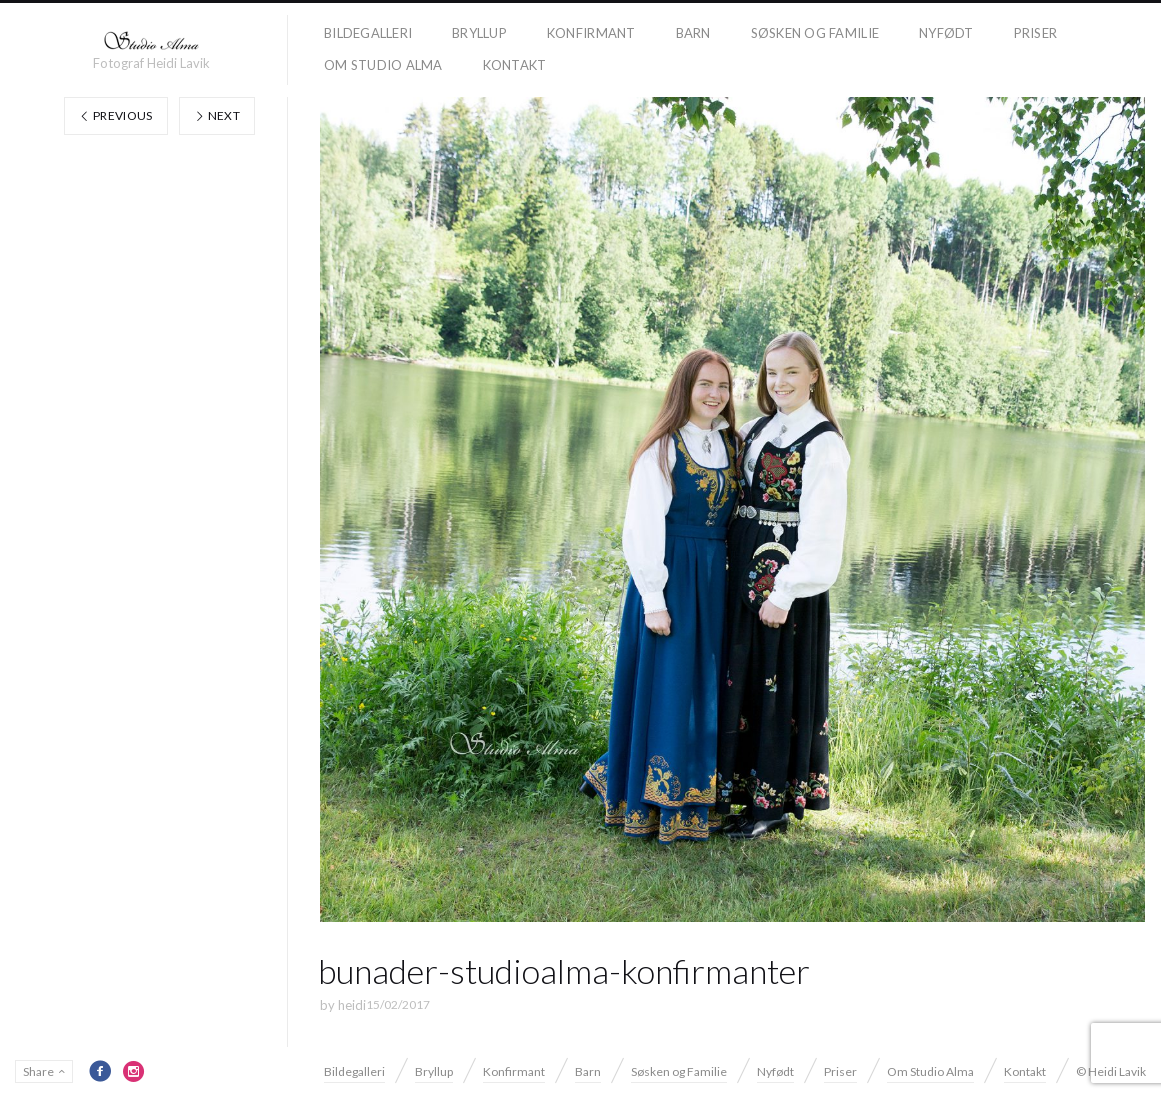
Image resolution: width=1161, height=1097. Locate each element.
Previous (116, 115)
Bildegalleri (368, 33)
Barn (693, 33)
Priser (1036, 33)
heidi (352, 1005)
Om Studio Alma (383, 65)
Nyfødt (946, 33)
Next (217, 115)
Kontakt (515, 65)
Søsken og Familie (815, 33)
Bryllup (479, 33)
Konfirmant (591, 33)
